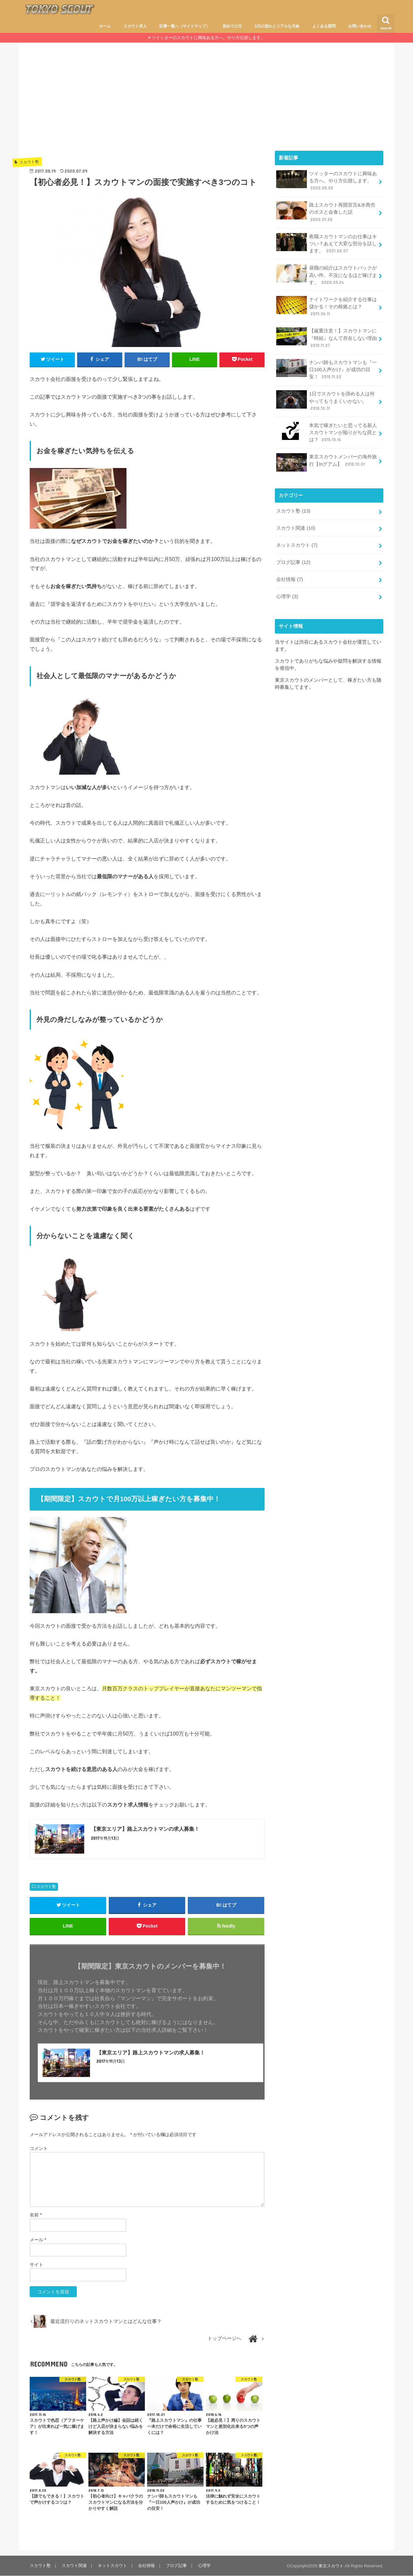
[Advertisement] (206, 102)
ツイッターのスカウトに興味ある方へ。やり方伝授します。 (208, 37)
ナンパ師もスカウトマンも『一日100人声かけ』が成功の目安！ (326, 369)
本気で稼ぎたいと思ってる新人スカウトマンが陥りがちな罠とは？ (326, 432)
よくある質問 (324, 26)
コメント (39, 2148)
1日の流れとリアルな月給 (277, 26)
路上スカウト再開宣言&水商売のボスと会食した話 (325, 211)
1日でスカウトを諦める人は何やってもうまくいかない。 (325, 400)
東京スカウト (331, 2565)
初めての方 (232, 26)
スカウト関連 (295, 527)
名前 (36, 2215)
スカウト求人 (135, 26)
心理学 (287, 595)
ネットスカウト (296, 544)
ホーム (105, 26)
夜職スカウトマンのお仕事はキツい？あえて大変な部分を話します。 (326, 243)
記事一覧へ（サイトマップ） (184, 26)
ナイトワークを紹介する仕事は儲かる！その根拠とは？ (326, 306)
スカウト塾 (46, 1886)
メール (38, 2240)
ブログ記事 (293, 561)
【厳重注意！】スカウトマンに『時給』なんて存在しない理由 (326, 337)
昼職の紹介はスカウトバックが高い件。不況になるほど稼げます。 (326, 274)
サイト (36, 2264)
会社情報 (289, 578)
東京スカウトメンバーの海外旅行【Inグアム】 (326, 462)
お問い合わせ (359, 26)
